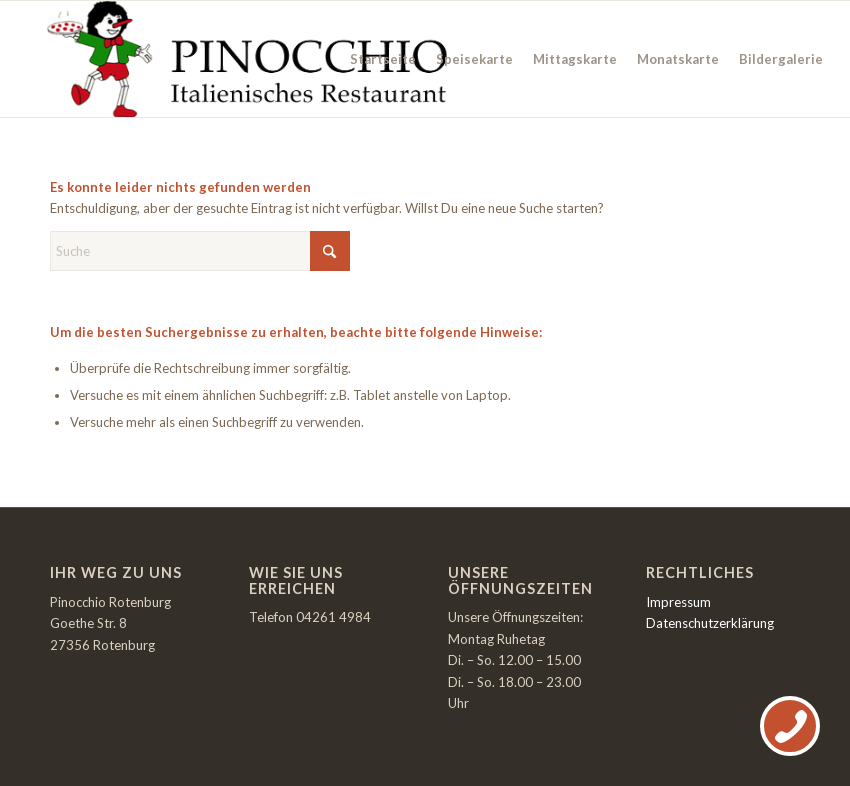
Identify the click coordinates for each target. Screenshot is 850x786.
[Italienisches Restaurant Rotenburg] (244, 59)
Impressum (678, 602)
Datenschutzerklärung (710, 623)
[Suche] (200, 251)
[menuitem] (383, 59)
